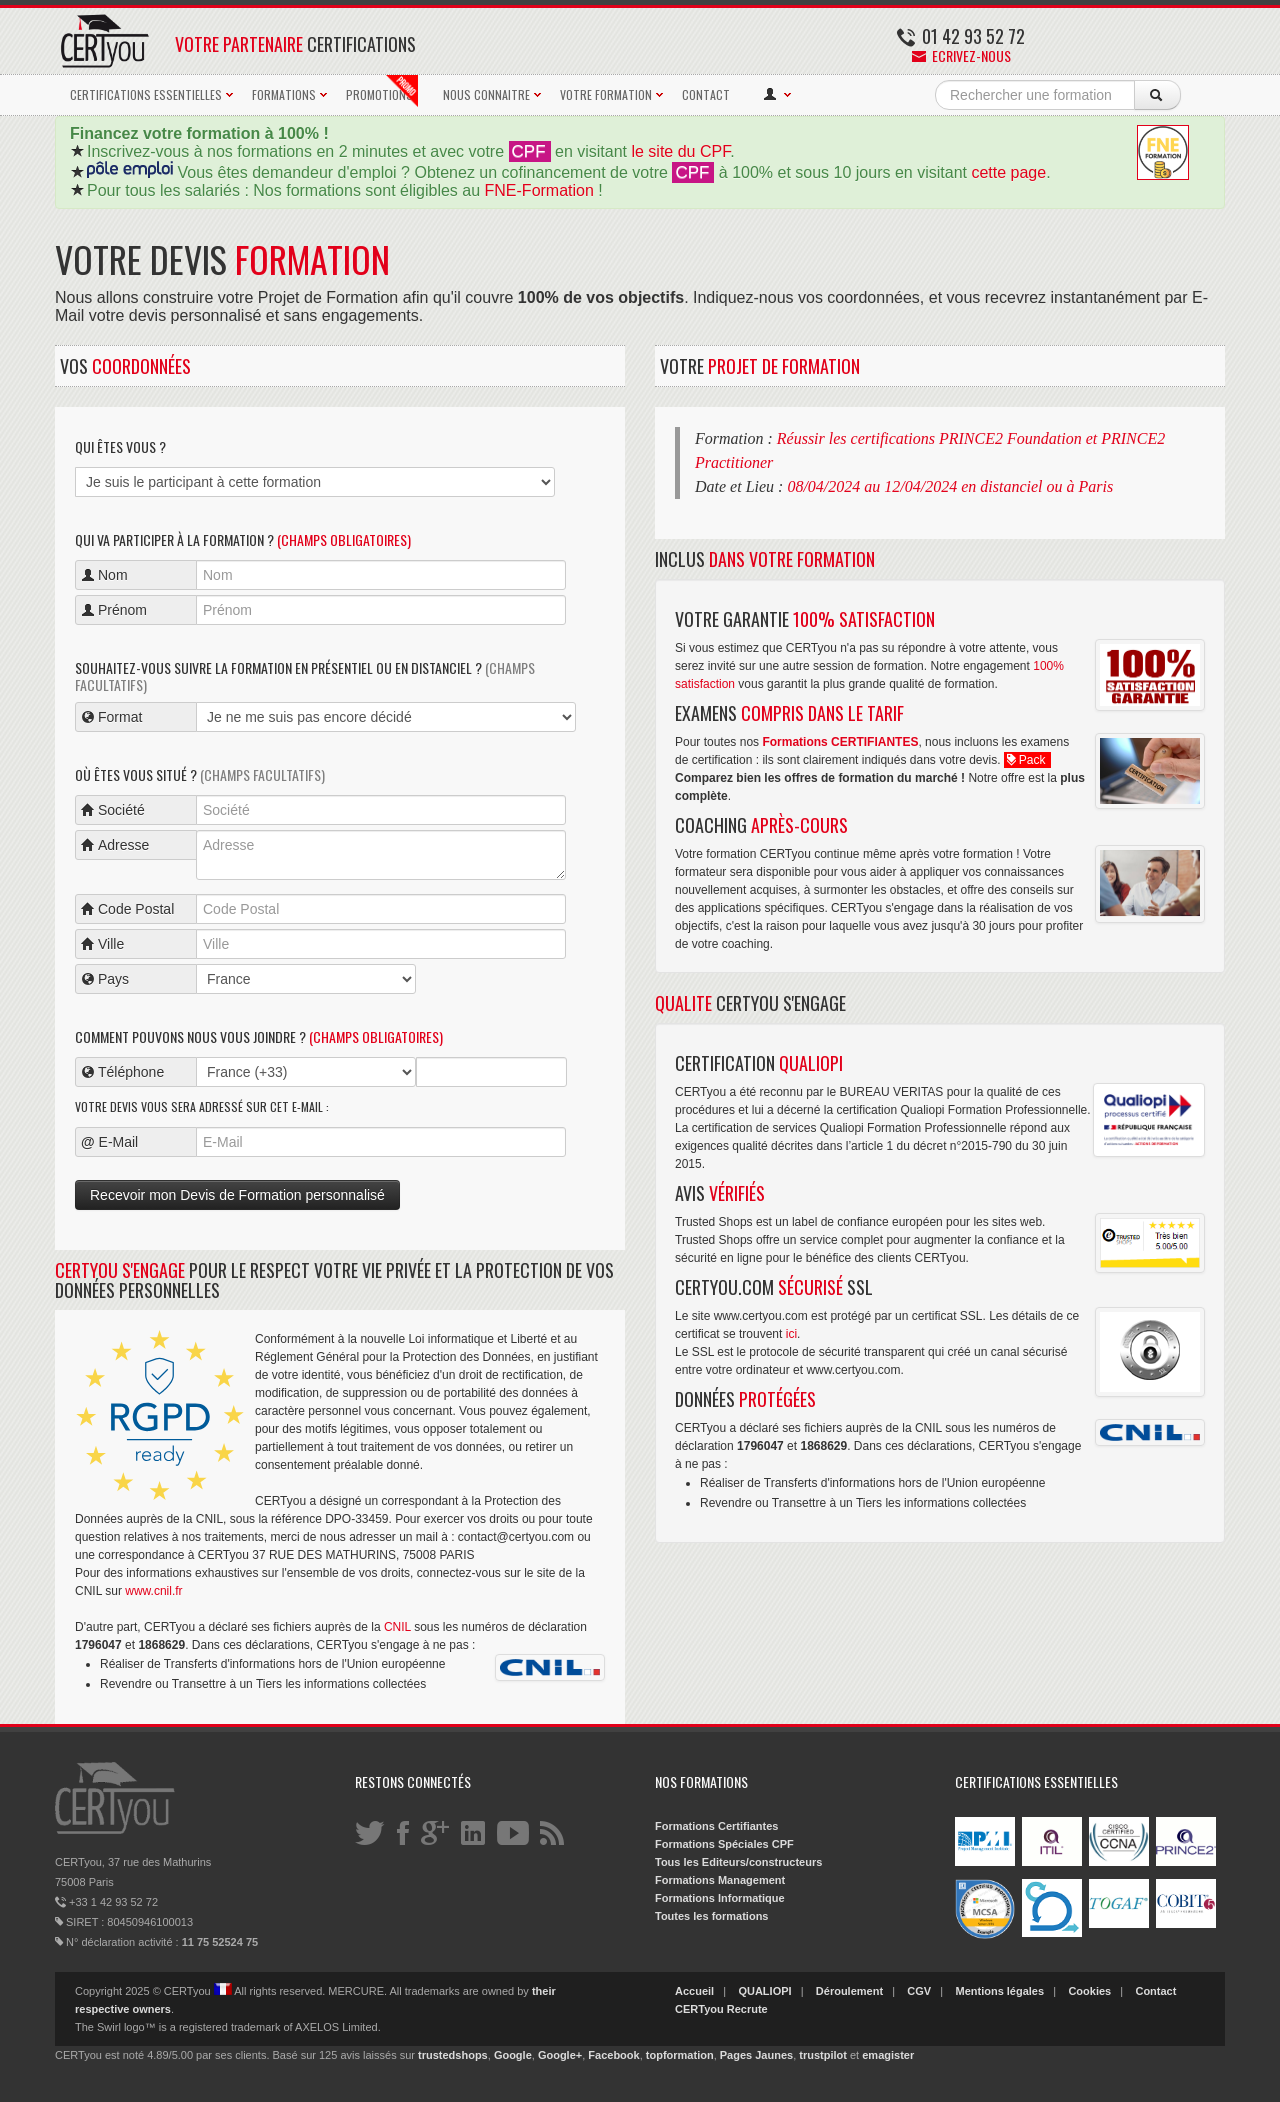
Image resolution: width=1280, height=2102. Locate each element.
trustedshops (453, 2055)
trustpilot (823, 2055)
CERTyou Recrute (721, 2009)
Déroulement (849, 1991)
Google (513, 2055)
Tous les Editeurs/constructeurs (738, 1862)
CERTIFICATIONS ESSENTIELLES (146, 94)
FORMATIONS (284, 94)
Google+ (560, 2055)
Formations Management (720, 1880)
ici (791, 1334)
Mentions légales (999, 1991)
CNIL (397, 1627)
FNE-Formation (539, 190)
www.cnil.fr (153, 1591)
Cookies (1089, 1991)
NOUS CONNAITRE (486, 94)
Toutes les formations (711, 1916)
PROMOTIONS (382, 91)
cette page (1008, 172)
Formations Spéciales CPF (724, 1844)
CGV (919, 1991)
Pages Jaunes (756, 2055)
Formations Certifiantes (716, 1826)
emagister (888, 2055)
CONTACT (706, 94)
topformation (680, 2055)
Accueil (694, 1991)
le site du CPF (680, 151)
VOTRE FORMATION (606, 94)
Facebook (613, 2055)
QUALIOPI (764, 1991)
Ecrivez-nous (961, 55)
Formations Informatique (720, 1898)
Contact (1155, 1991)
